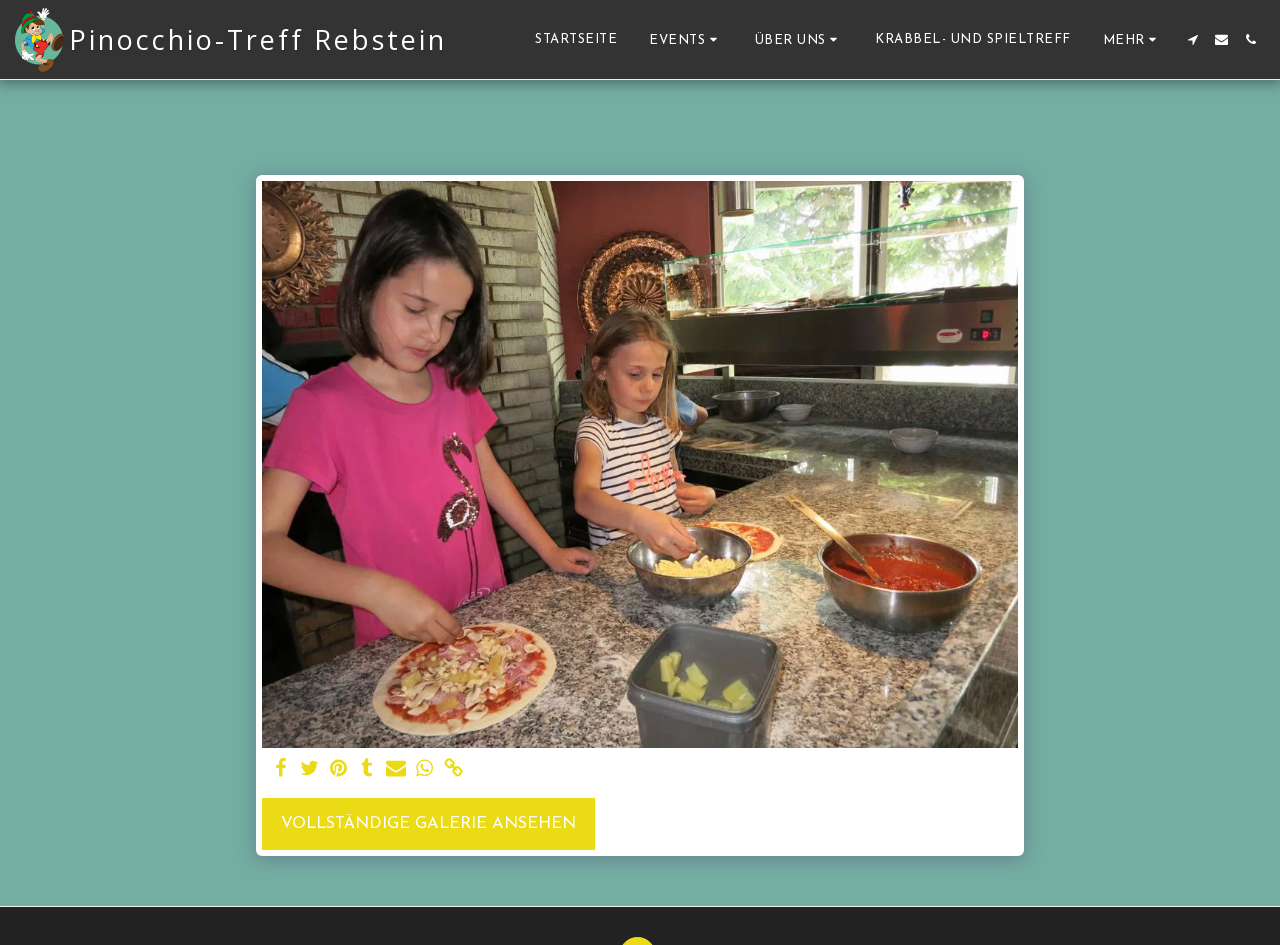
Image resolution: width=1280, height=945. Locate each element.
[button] (686, 39)
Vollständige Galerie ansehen (428, 824)
